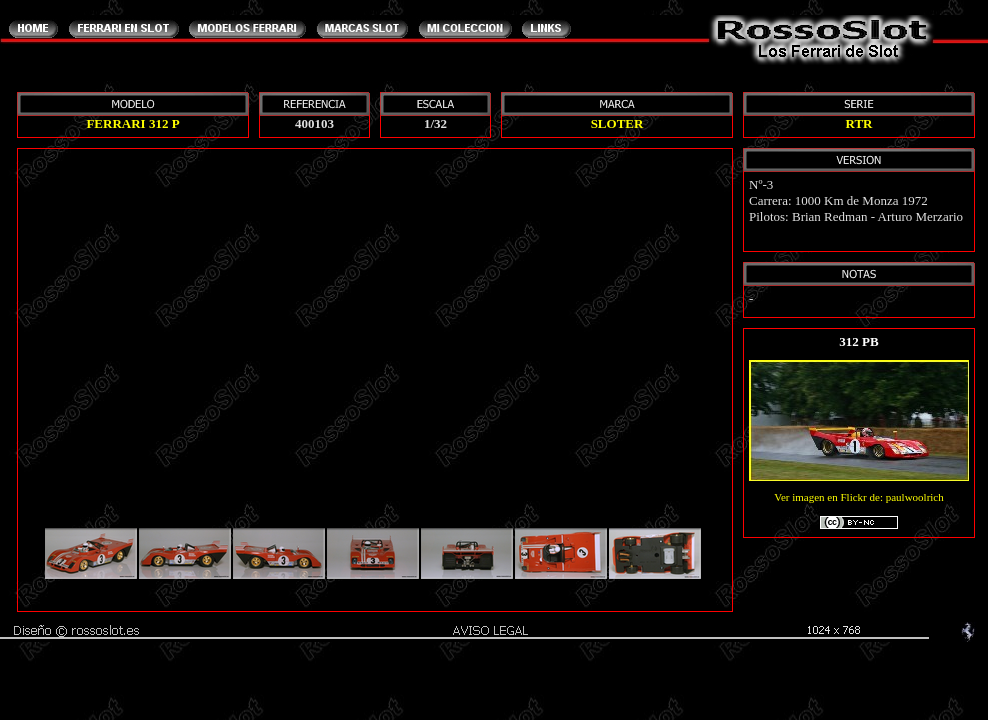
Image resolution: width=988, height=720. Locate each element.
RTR (859, 123)
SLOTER (617, 123)
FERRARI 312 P (132, 123)
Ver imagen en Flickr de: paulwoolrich (859, 511)
